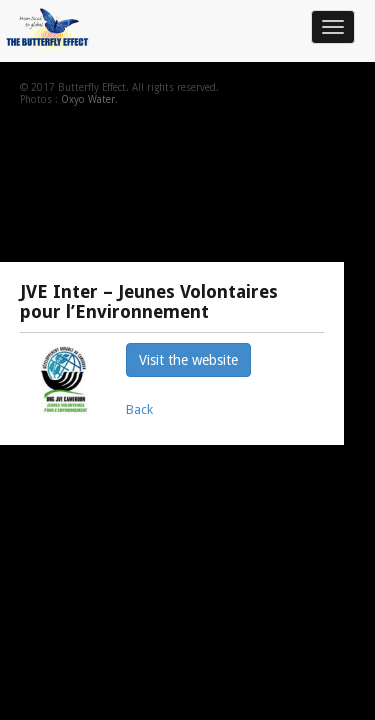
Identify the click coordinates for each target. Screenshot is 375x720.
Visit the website (188, 360)
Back (139, 409)
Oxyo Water (88, 99)
